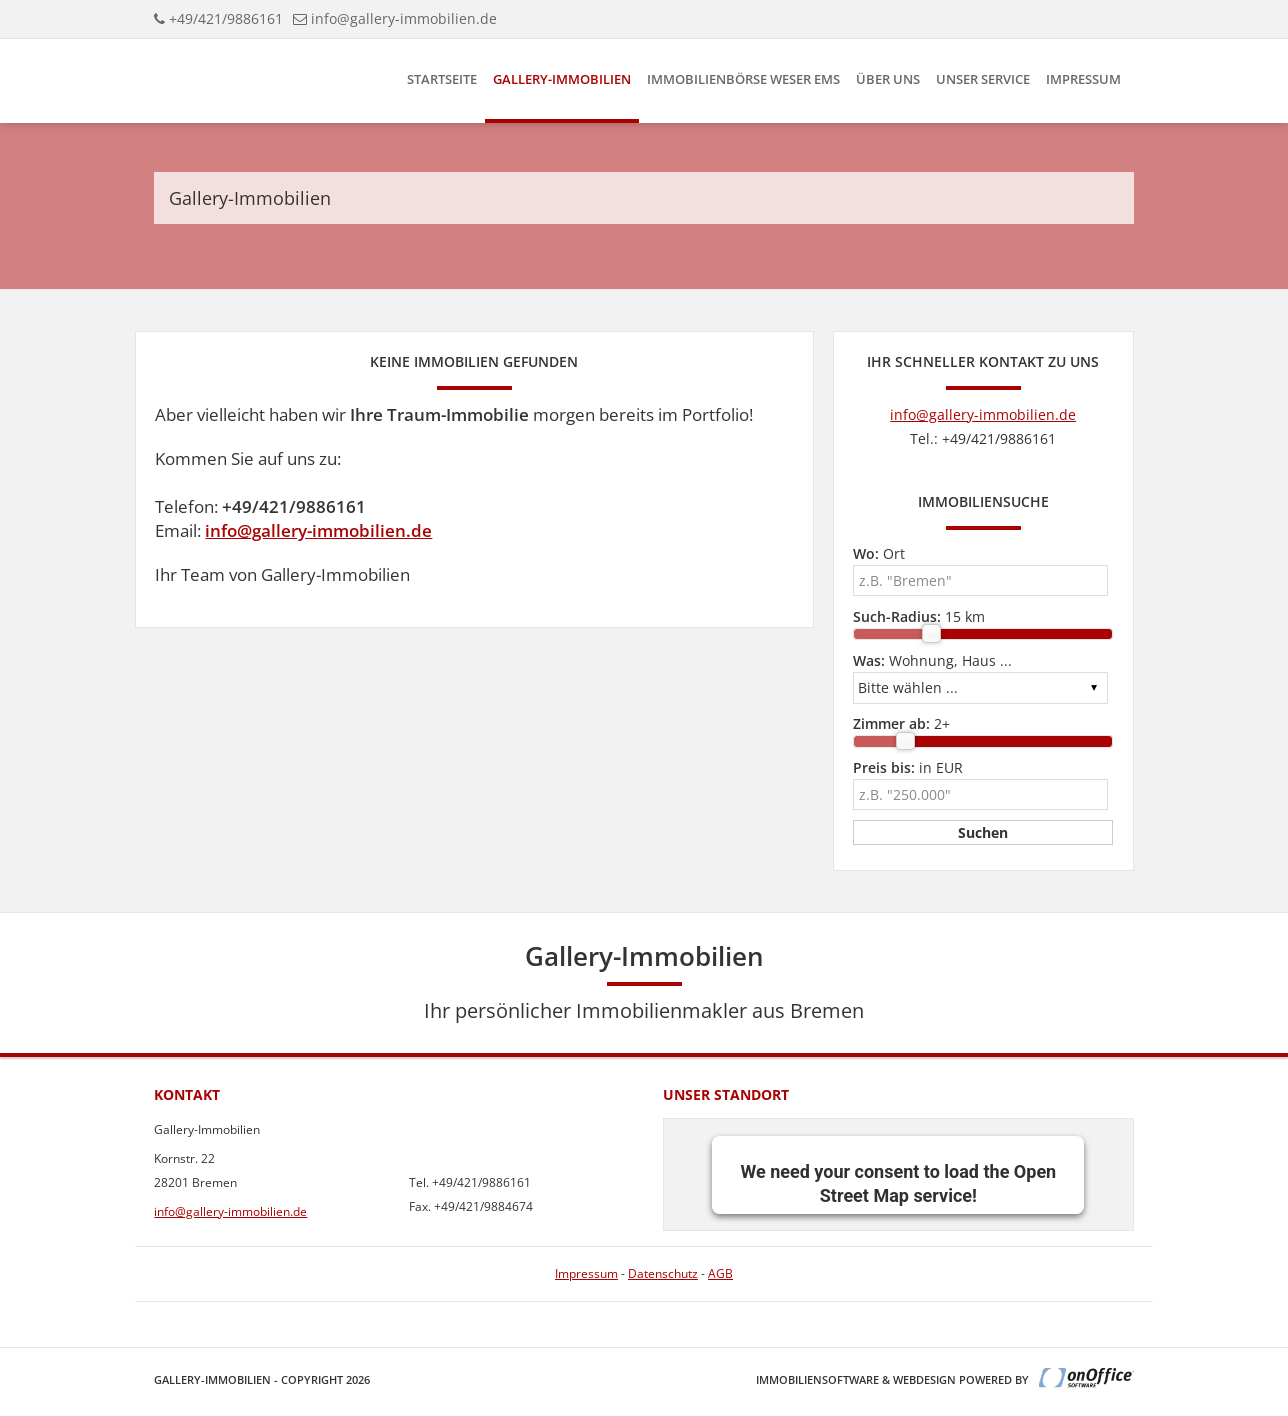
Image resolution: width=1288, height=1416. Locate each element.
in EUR (908, 767)
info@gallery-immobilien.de (404, 18)
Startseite (442, 79)
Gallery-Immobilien (562, 79)
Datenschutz (663, 1273)
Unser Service (983, 79)
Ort (879, 553)
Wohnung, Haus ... (932, 660)
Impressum (1083, 79)
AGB (720, 1273)
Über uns (888, 79)
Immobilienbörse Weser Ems (743, 79)
